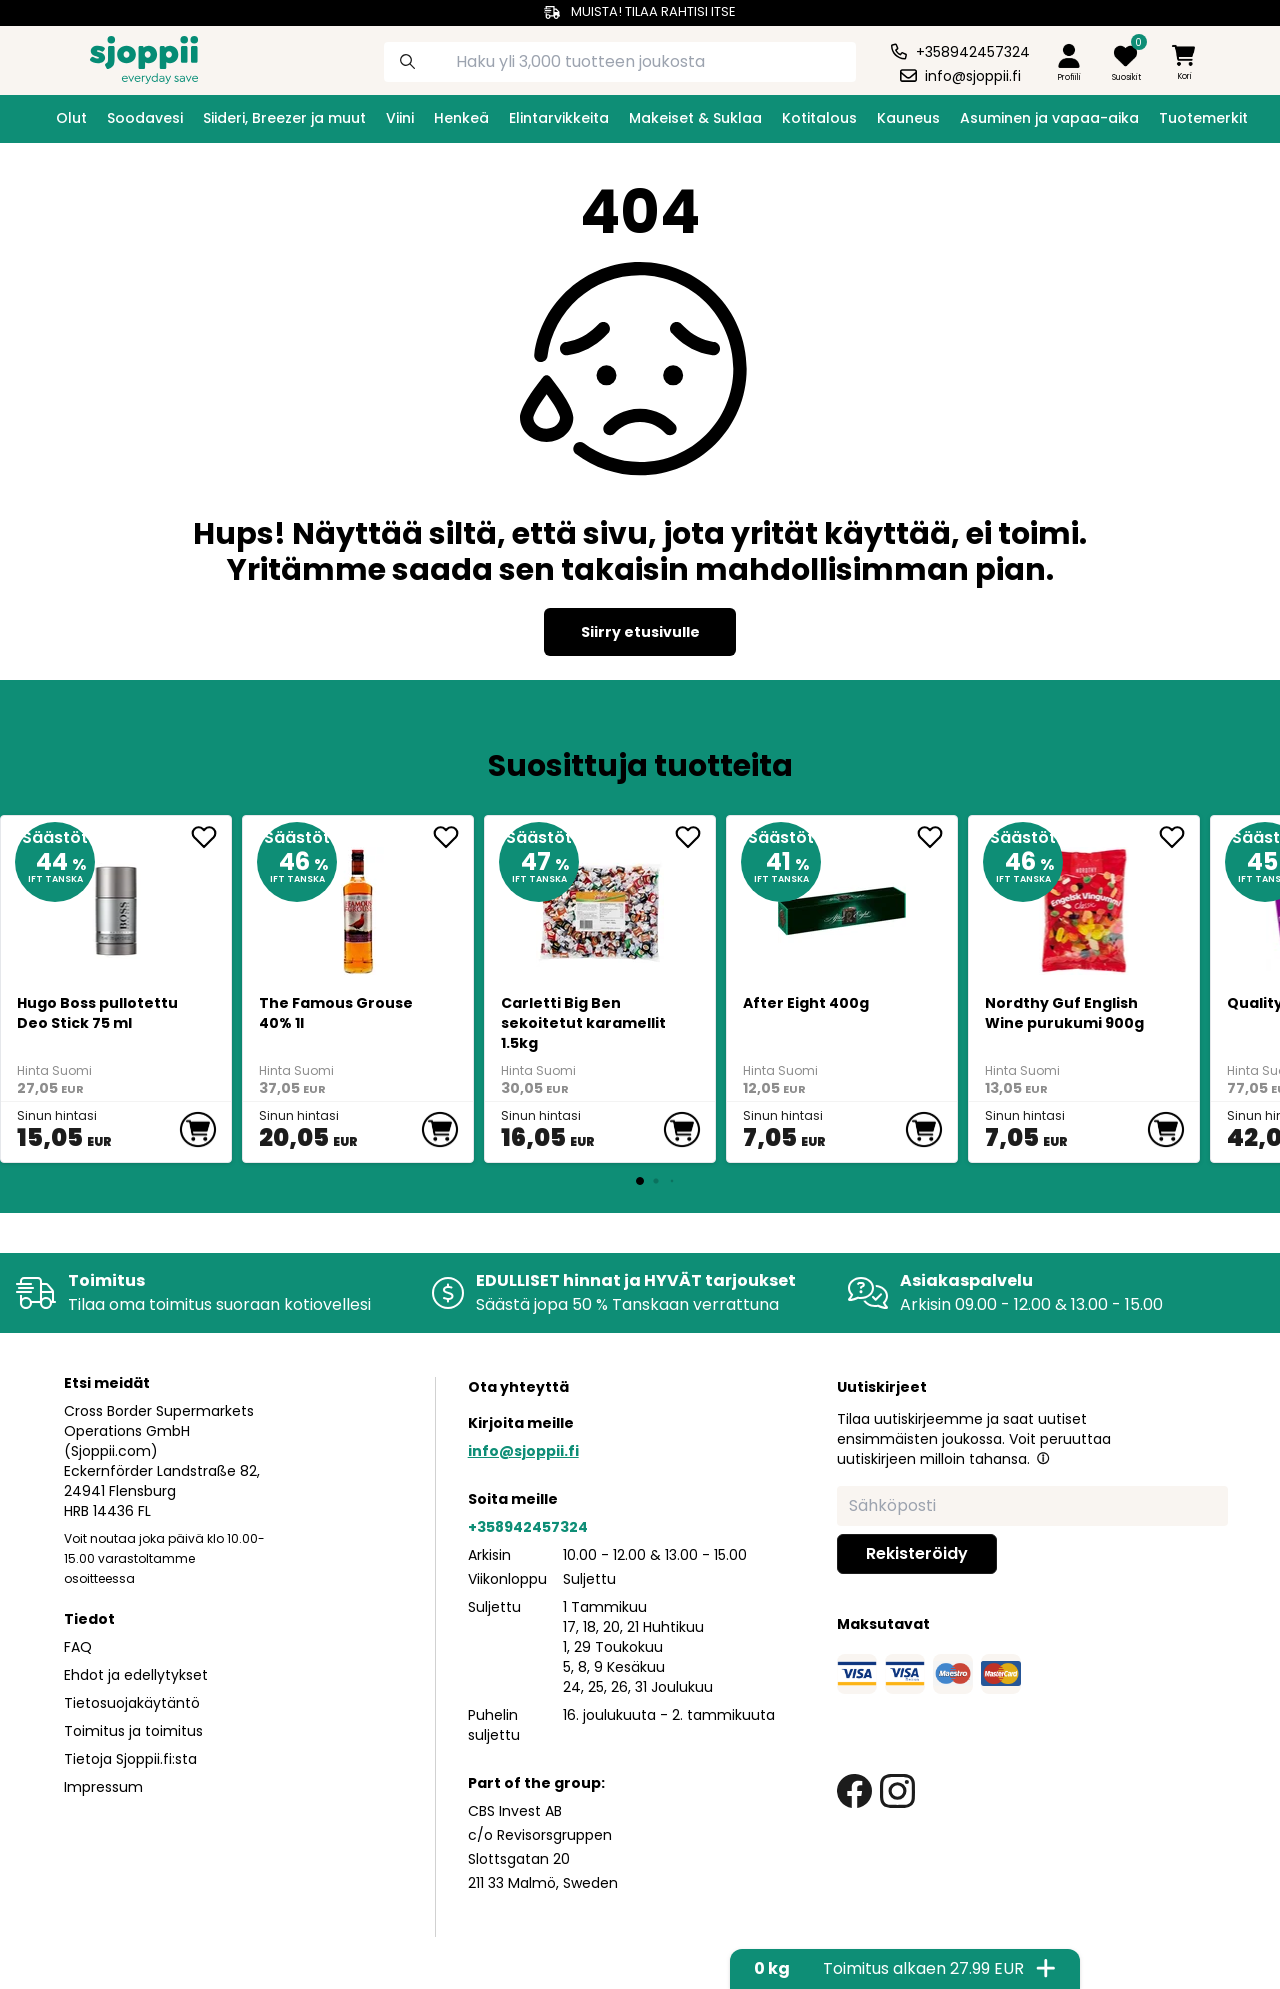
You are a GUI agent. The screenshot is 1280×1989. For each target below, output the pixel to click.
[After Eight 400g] (842, 903)
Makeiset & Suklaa (695, 118)
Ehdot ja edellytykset (136, 1675)
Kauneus (908, 118)
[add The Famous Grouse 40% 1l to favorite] (453, 837)
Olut (71, 118)
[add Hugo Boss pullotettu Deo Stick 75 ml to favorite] (211, 837)
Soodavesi (145, 118)
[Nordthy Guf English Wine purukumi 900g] (1084, 903)
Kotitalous (819, 118)
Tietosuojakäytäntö (132, 1703)
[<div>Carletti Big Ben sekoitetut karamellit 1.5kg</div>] (600, 903)
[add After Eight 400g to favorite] (937, 837)
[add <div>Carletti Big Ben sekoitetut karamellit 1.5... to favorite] (695, 837)
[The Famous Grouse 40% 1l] (358, 903)
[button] (1043, 1458)
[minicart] (1185, 63)
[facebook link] (854, 1791)
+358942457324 (528, 1527)
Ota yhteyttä (518, 1387)
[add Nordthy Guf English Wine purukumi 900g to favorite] (1179, 837)
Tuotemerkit (1203, 118)
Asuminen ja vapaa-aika (1049, 118)
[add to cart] (198, 1130)
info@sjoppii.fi (523, 1451)
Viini (400, 118)
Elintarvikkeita (559, 118)
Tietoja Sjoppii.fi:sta (130, 1759)
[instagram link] (897, 1791)
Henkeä (461, 118)
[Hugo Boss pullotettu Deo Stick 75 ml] (116, 903)
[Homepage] (128, 58)
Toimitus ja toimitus (133, 1731)
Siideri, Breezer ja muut (284, 118)
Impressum (103, 1787)
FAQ (78, 1647)
